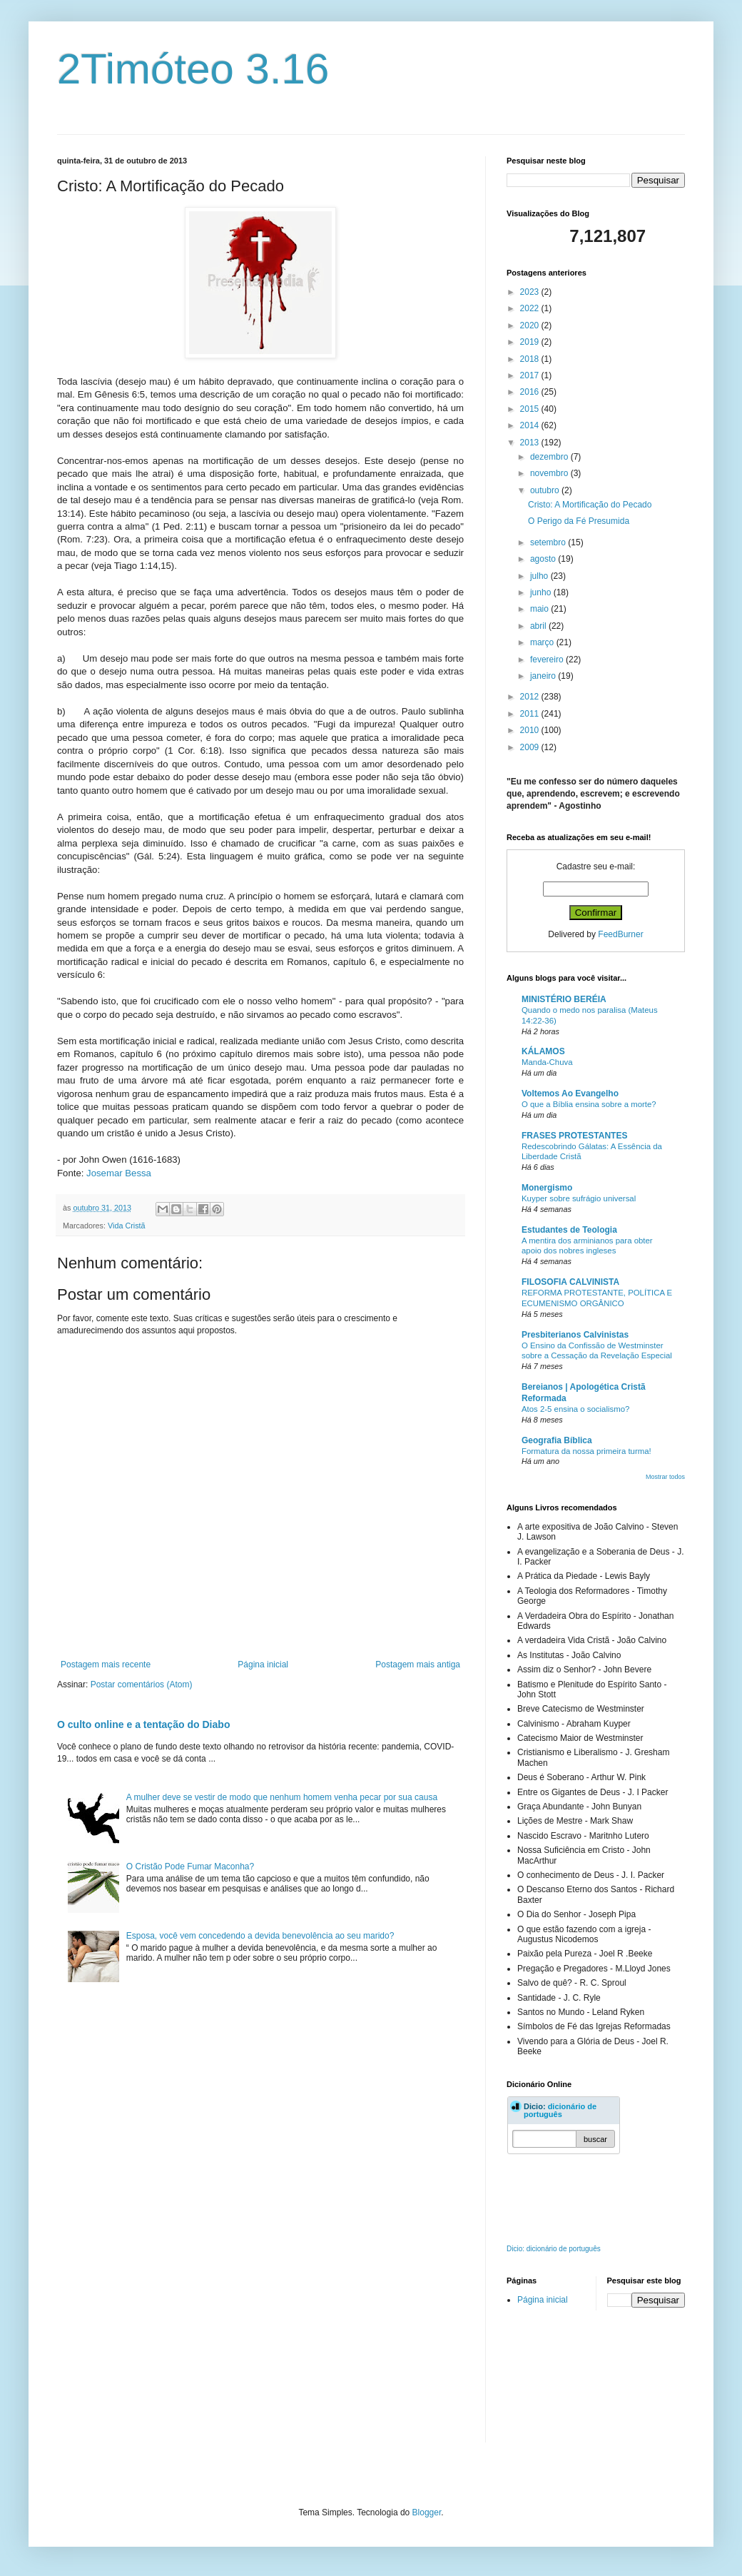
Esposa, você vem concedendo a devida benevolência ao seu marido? (260, 1936)
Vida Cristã (127, 1225)
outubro (545, 490)
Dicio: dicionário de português (554, 2249)
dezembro (550, 457)
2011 (531, 714)
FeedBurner (620, 934)
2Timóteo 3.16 (193, 69)
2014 (531, 425)
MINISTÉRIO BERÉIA (564, 999)
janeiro (544, 676)
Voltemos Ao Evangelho (570, 1093)
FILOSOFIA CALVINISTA (570, 1282)
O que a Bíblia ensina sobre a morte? (589, 1104)
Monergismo (547, 1188)
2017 (531, 375)
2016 (531, 392)
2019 (531, 342)
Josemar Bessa (118, 1173)
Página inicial (263, 1665)
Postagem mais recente (106, 1665)
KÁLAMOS (543, 1051)
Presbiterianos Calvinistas (575, 1335)
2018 (531, 359)
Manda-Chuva (547, 1062)
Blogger (427, 2512)
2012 (531, 697)
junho (542, 592)
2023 (531, 292)
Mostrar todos (665, 1476)
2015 (531, 409)
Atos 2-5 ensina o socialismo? (575, 1409)
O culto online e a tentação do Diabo (143, 1724)
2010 (531, 730)
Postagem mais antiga (417, 1665)
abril (539, 626)
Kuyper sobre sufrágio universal (579, 1198)
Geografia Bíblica (557, 1440)
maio (540, 609)
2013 (531, 443)
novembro (550, 473)
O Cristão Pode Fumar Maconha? (190, 1867)
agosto (544, 559)
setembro (549, 542)
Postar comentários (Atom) (142, 1684)
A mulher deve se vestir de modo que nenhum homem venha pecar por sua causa (281, 1797)
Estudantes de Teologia (569, 1230)
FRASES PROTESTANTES (574, 1136)
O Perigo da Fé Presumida (578, 521)
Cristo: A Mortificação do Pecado (589, 505)
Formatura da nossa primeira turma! (586, 1451)
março (543, 642)
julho (540, 576)
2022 (531, 308)
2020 (531, 325)
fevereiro (548, 660)
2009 (531, 747)
